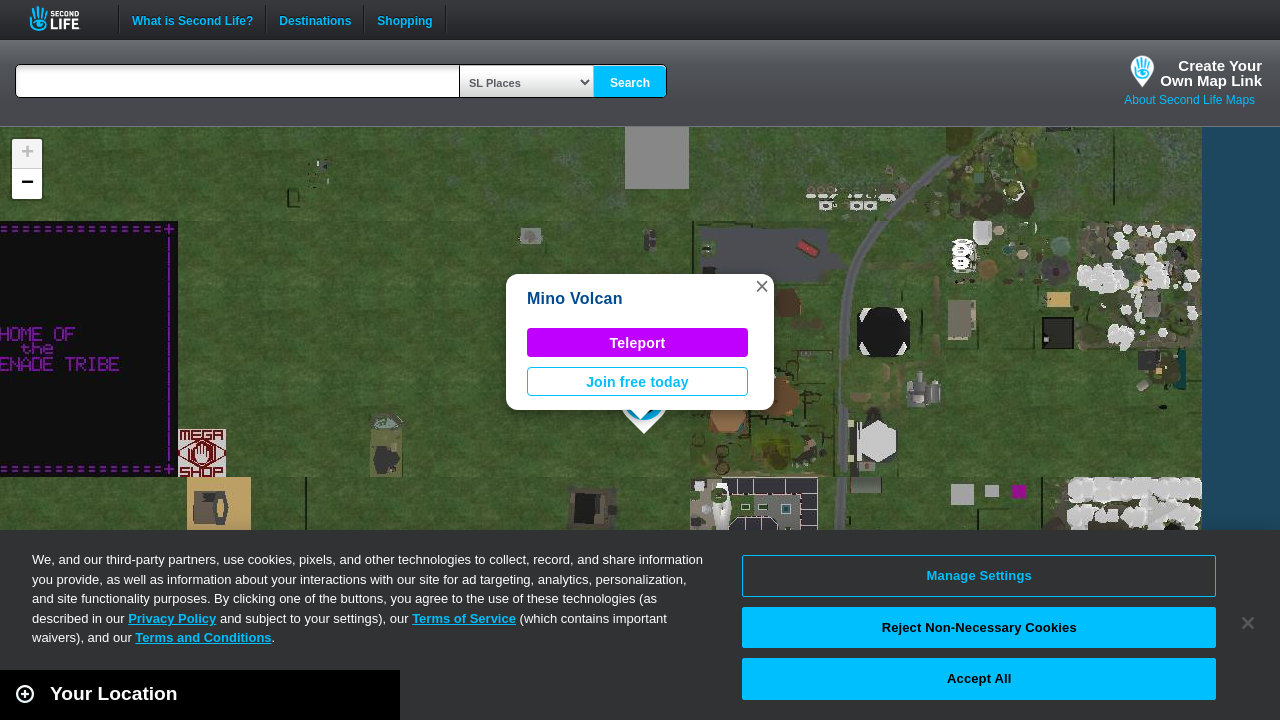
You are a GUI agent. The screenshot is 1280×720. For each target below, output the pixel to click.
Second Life (65, 18)
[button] (762, 286)
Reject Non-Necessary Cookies (979, 627)
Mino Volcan (575, 298)
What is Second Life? (192, 19)
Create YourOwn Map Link (1211, 73)
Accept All (979, 678)
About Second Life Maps (1189, 100)
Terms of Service (464, 618)
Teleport (638, 343)
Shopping (404, 19)
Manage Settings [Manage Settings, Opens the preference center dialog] (979, 575)
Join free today (637, 382)
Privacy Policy (172, 618)
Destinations (315, 19)
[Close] (1248, 623)
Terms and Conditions (203, 637)
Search (630, 83)
